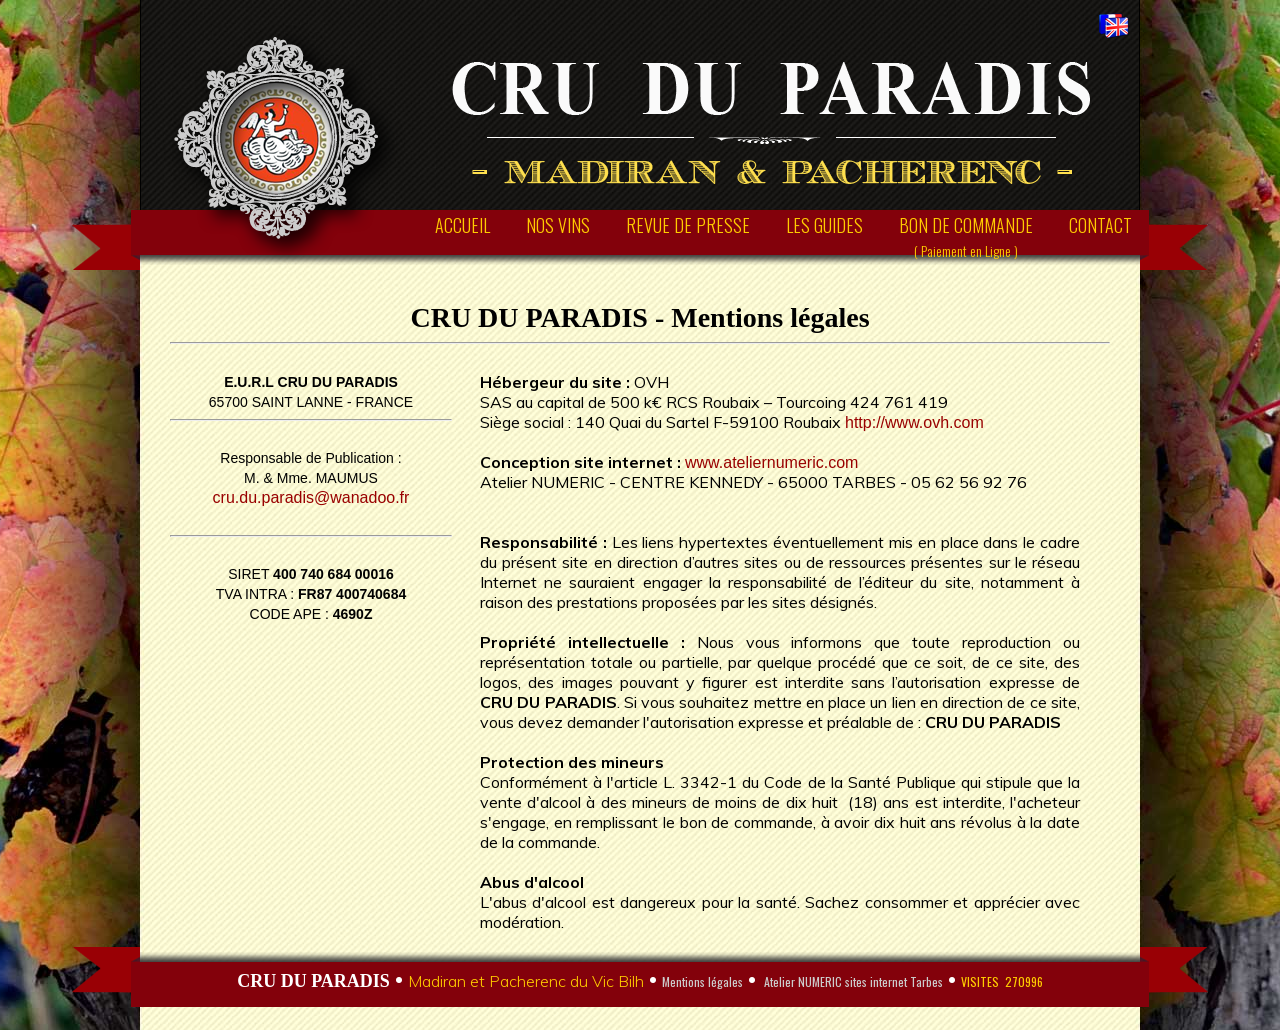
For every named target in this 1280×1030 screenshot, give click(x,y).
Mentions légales (702, 981)
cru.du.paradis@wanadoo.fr (311, 497)
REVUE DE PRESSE (688, 225)
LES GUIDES (824, 225)
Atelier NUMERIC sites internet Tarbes (852, 981)
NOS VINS (558, 225)
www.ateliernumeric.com (771, 462)
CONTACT (1100, 225)
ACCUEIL (462, 225)
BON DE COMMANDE (966, 236)
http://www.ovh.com (914, 422)
